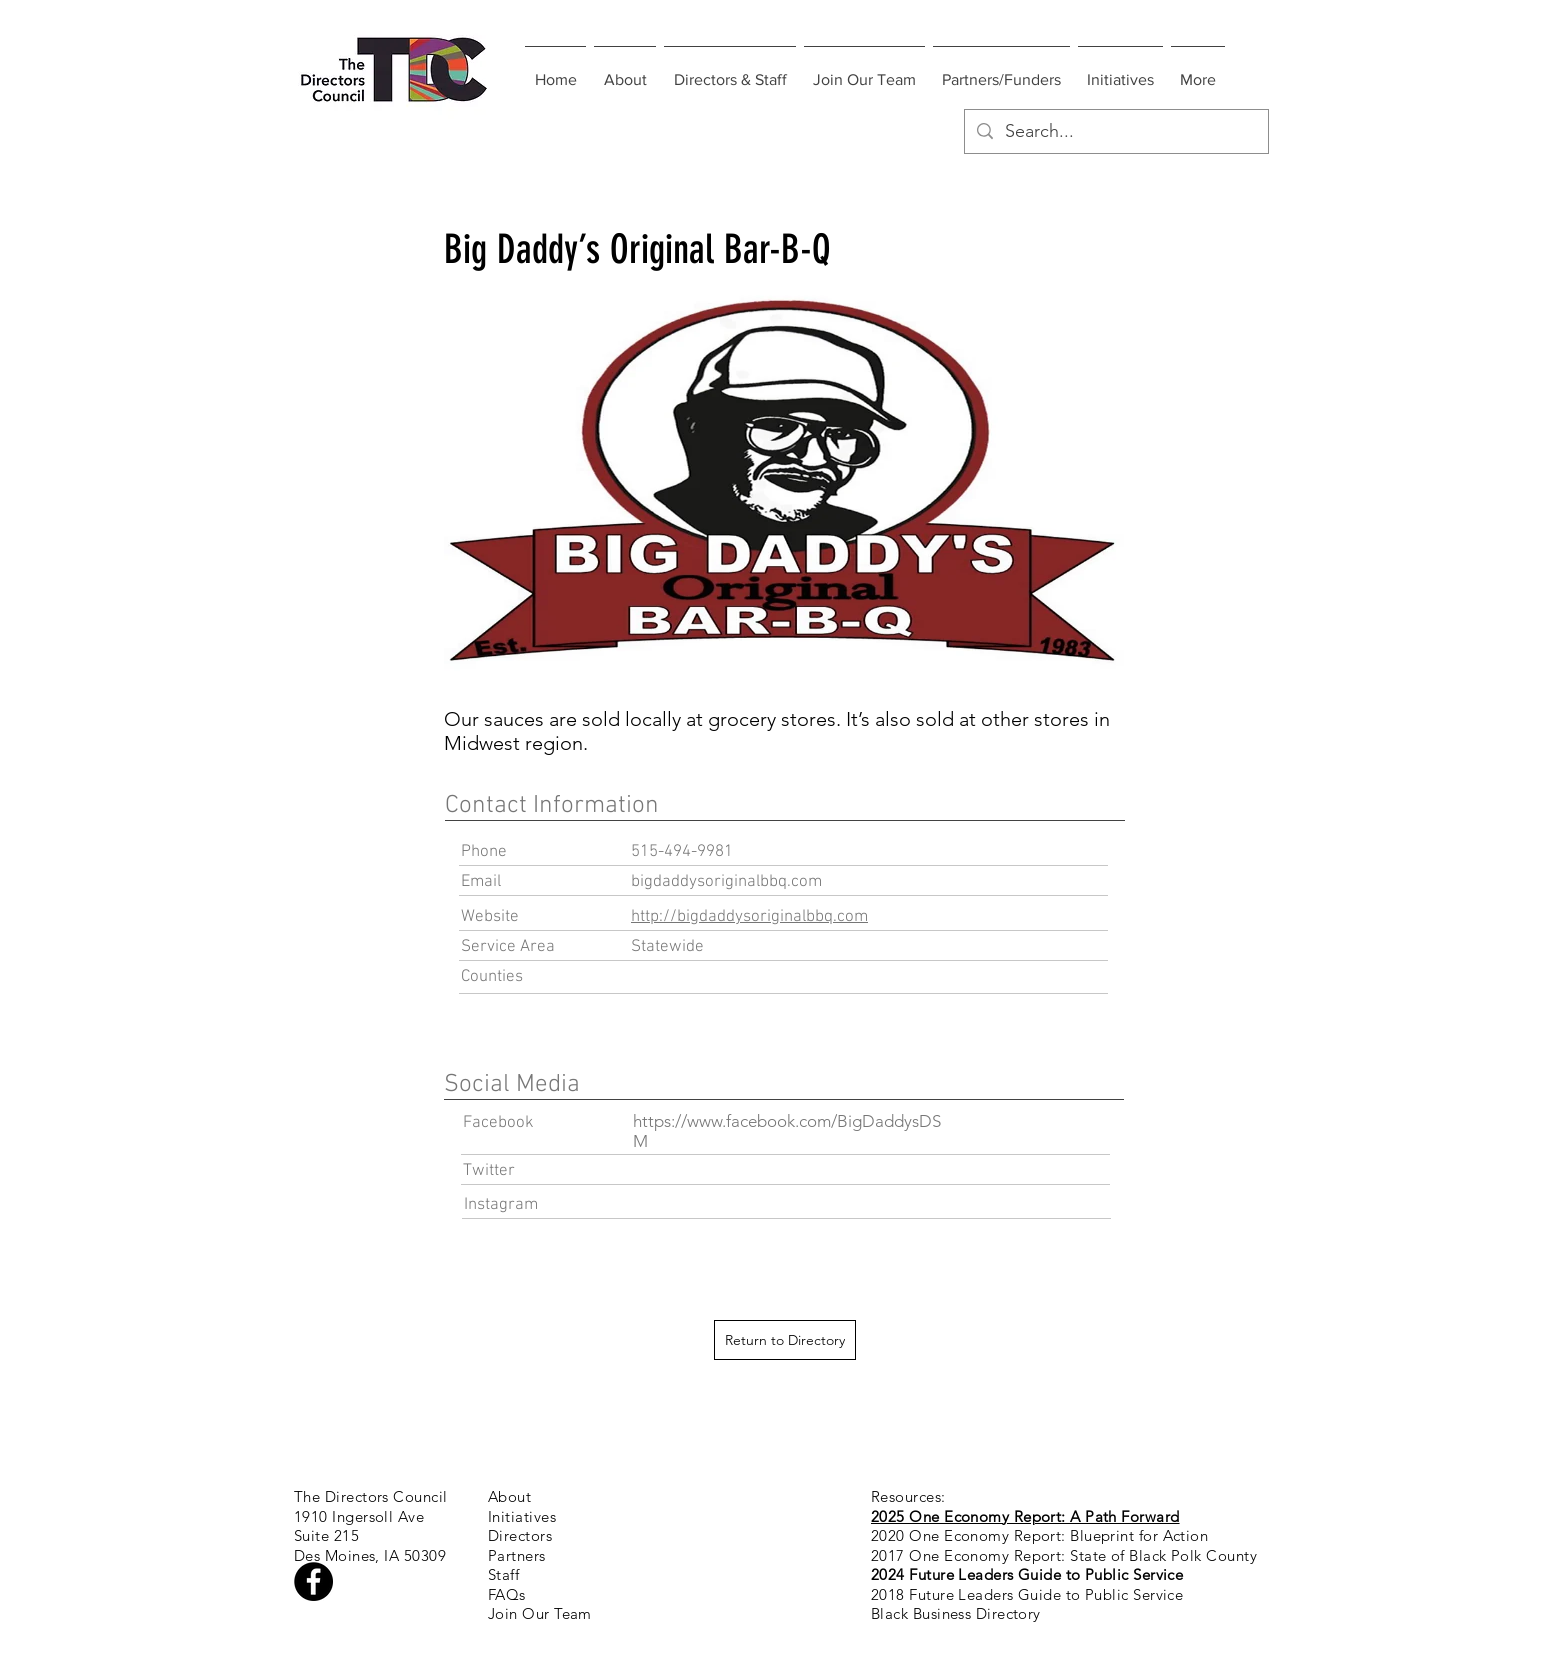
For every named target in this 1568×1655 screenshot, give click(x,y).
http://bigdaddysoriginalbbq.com (749, 917)
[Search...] (1115, 131)
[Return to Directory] (785, 1340)
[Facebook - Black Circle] (313, 1581)
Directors (520, 1535)
